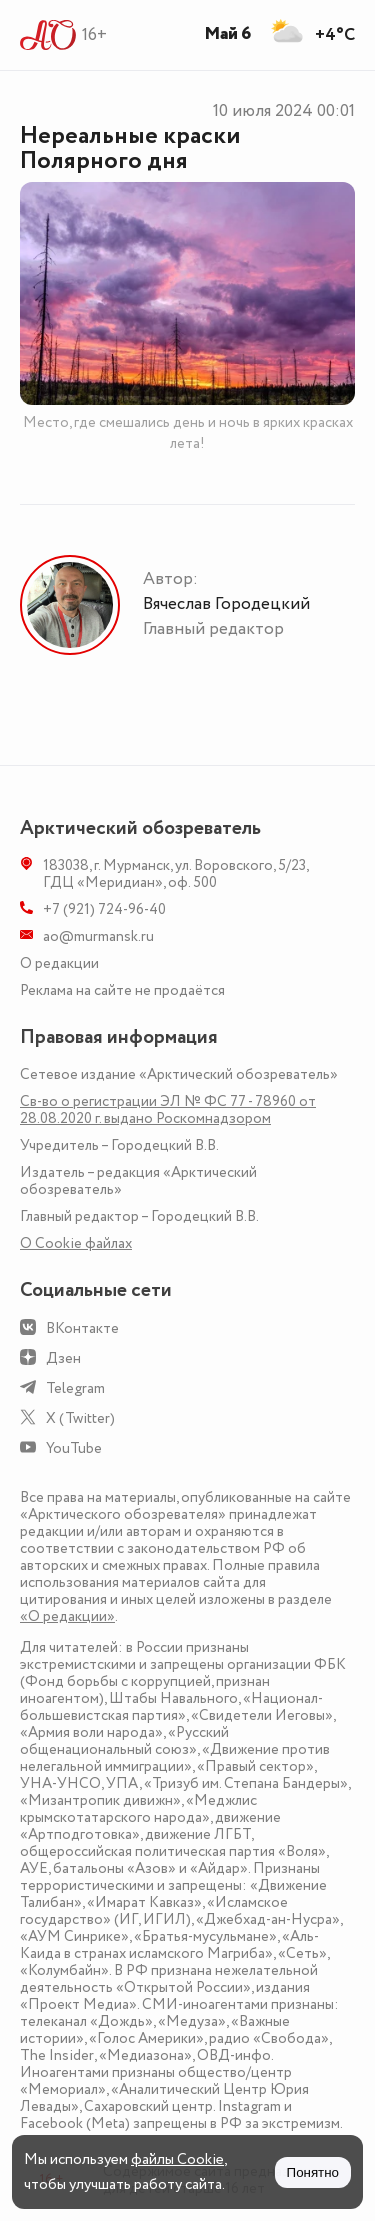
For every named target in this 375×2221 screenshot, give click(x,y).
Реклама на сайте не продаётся (122, 990)
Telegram (75, 1388)
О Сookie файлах (76, 1243)
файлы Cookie (177, 2159)
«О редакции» (67, 1616)
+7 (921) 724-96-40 (104, 909)
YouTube (74, 1448)
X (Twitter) (80, 1418)
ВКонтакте (82, 1328)
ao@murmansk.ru (98, 936)
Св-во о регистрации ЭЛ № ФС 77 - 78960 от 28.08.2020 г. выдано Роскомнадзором (168, 1110)
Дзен (63, 1358)
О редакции (59, 963)
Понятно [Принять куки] (313, 2172)
